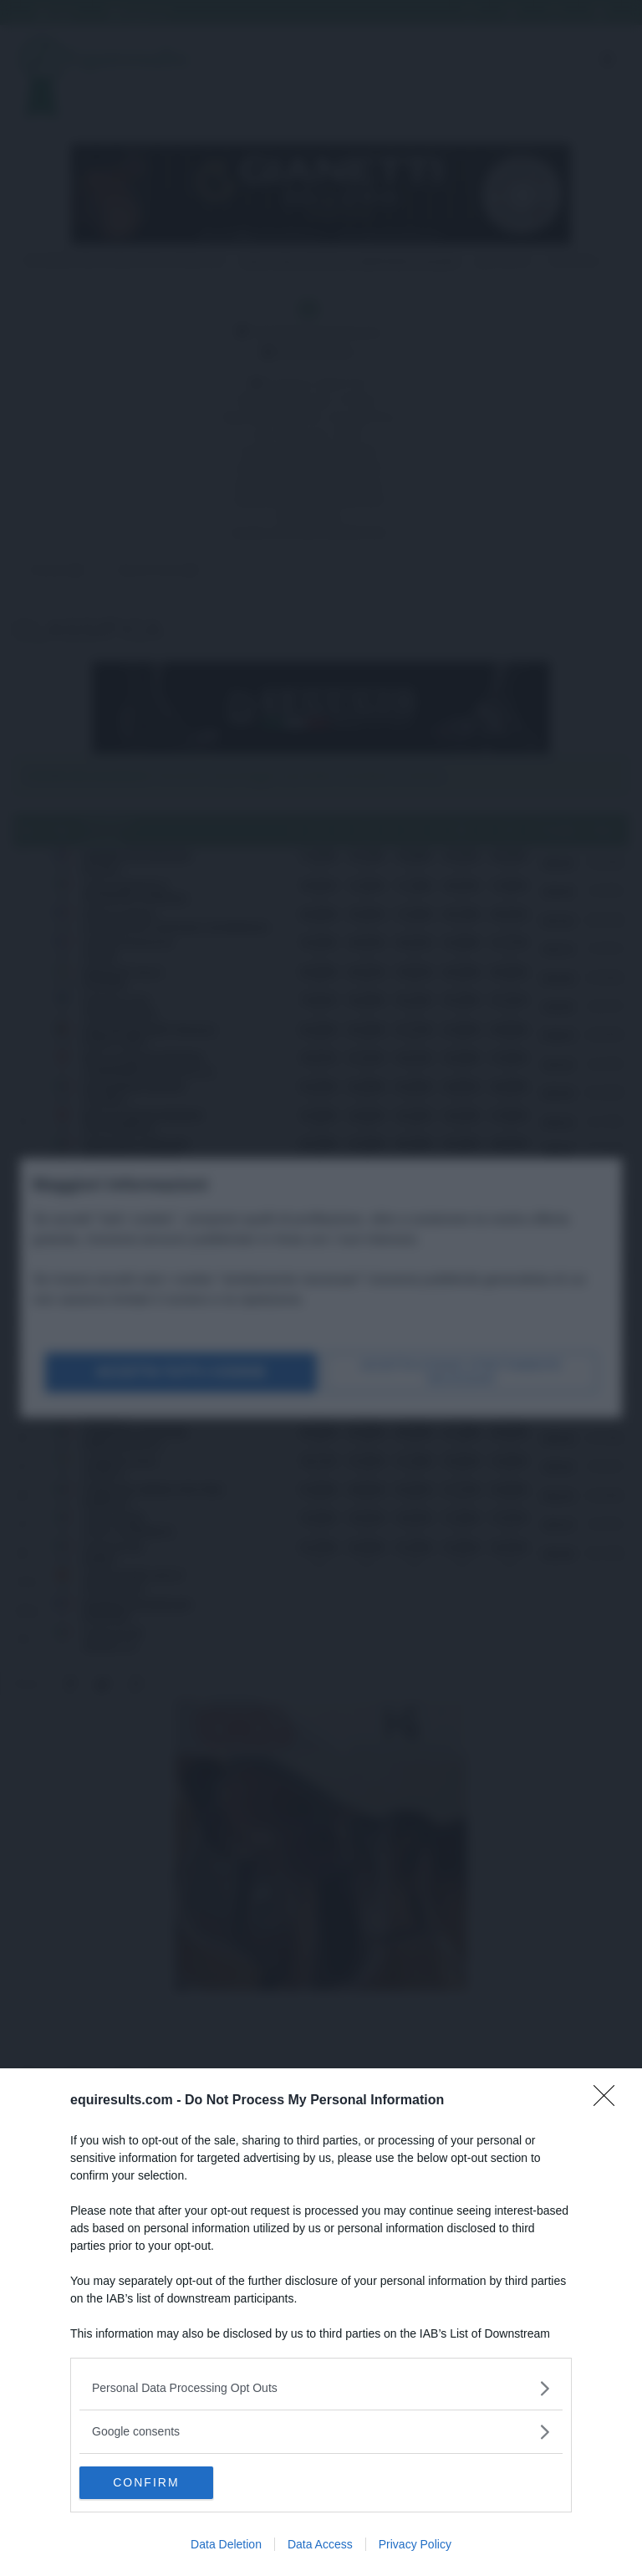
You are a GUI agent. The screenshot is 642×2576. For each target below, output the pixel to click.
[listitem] (321, 2387)
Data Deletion (226, 2544)
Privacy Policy (415, 2544)
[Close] (609, 2100)
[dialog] (321, 2321)
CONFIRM (158, 2482)
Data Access (320, 2544)
